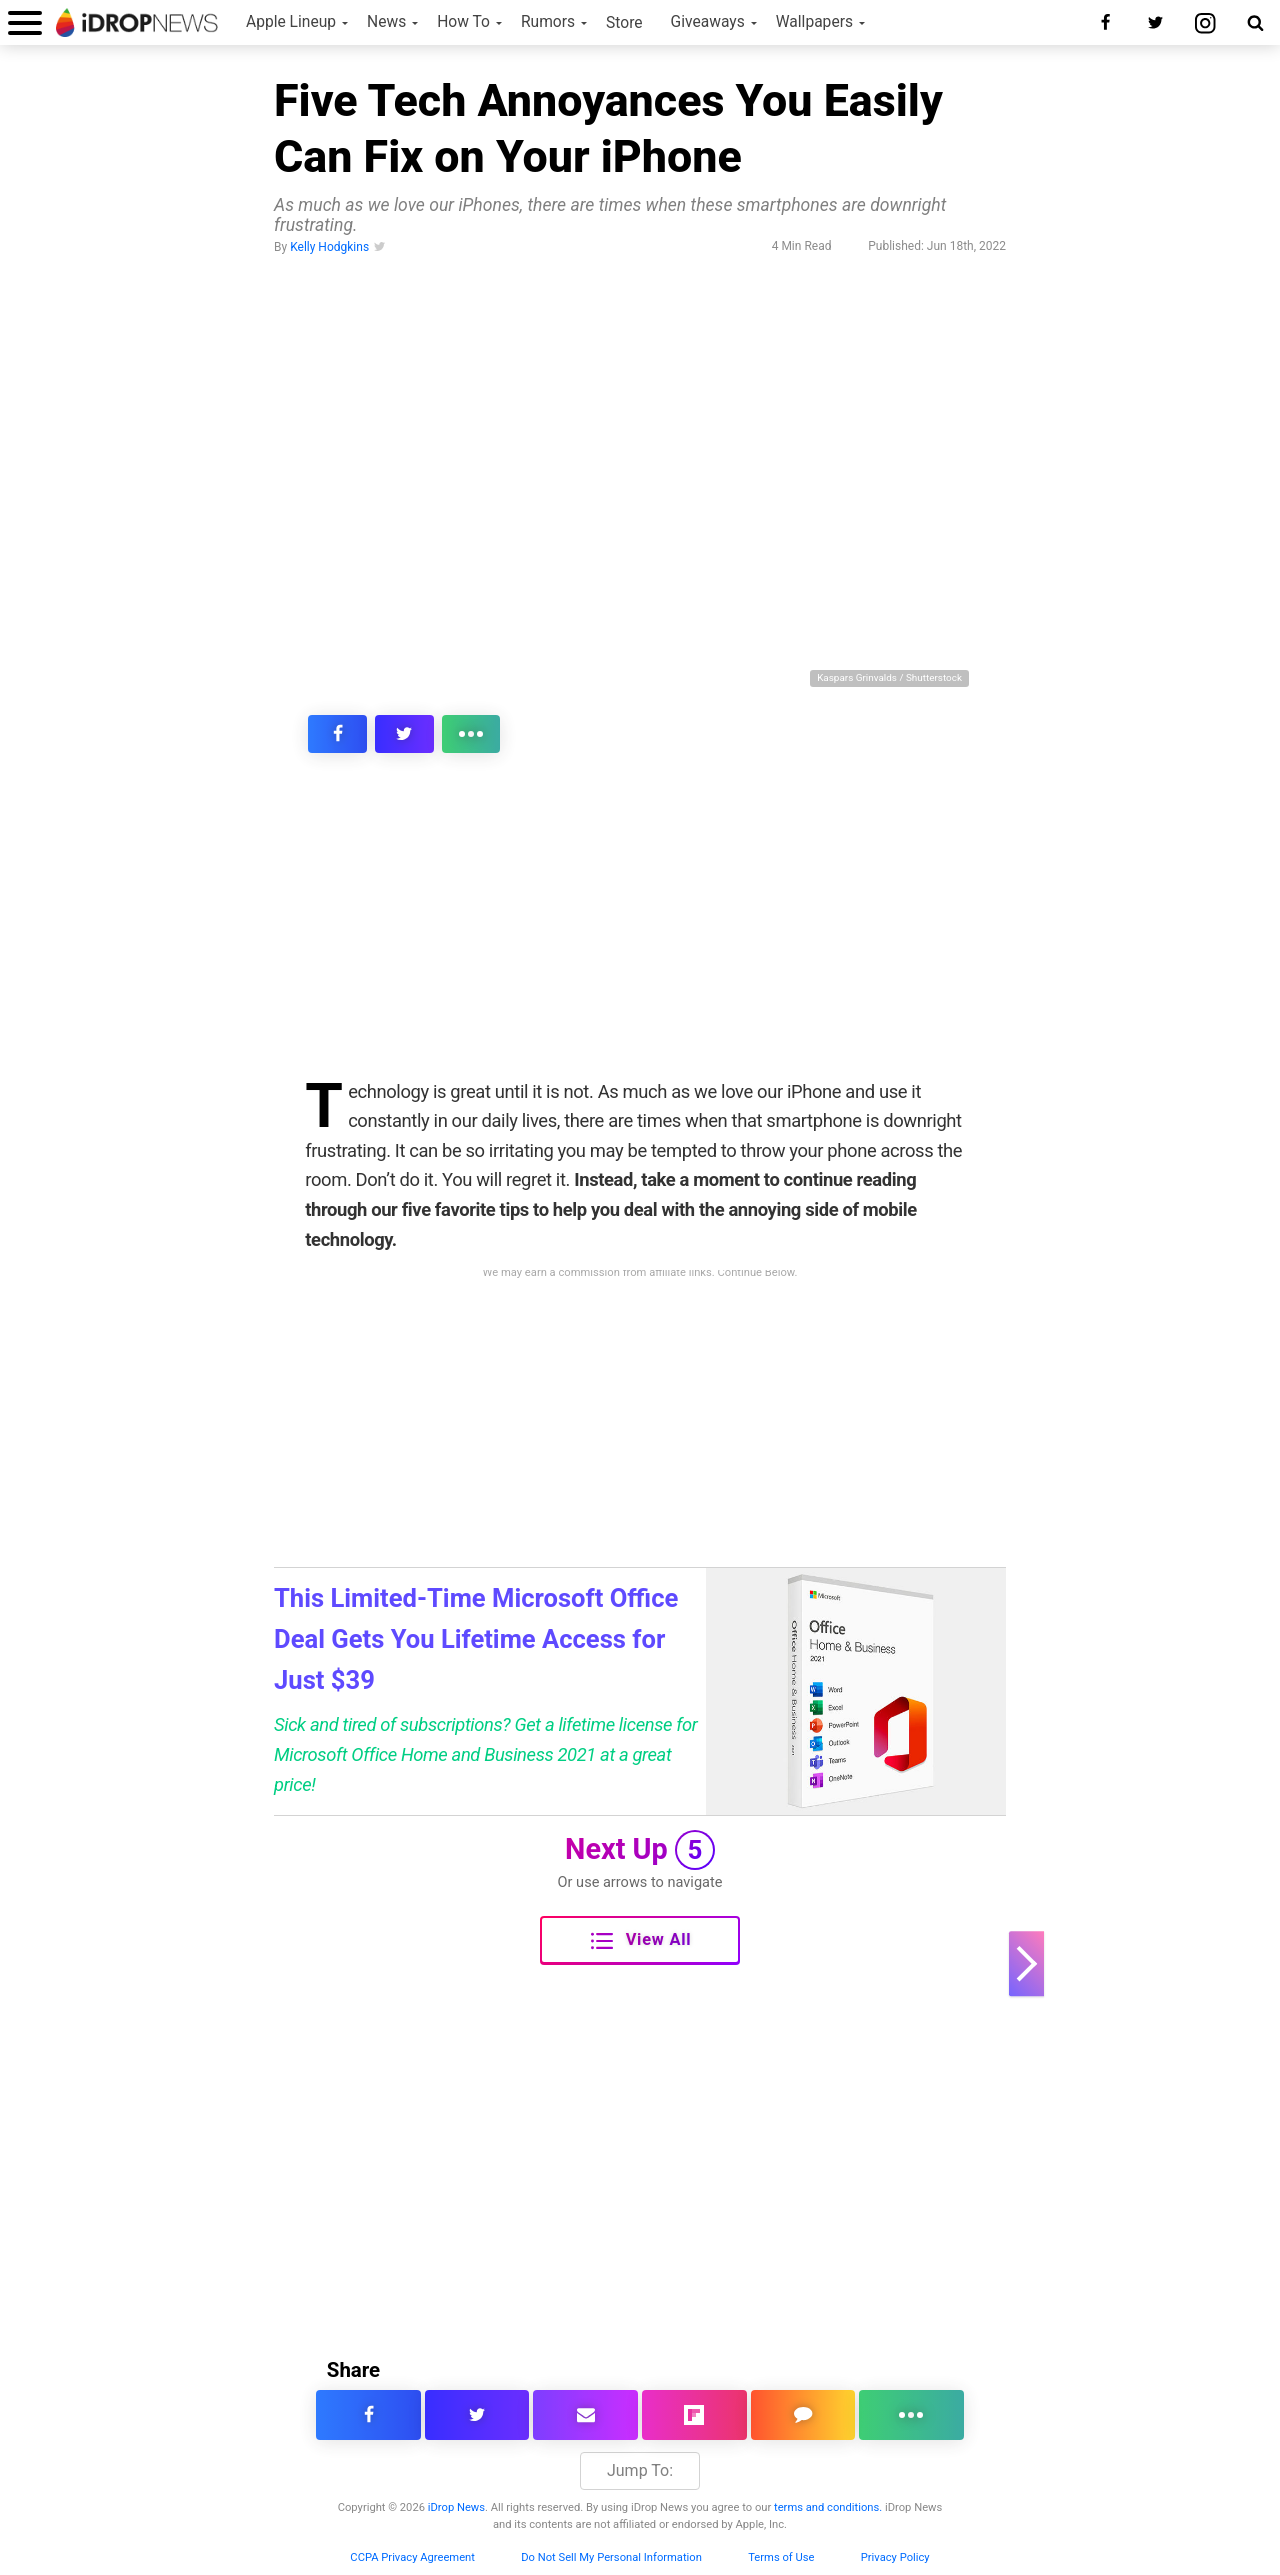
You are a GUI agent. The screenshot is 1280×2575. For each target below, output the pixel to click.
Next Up (640, 1850)
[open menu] (25, 22)
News (386, 22)
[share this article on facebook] (327, 734)
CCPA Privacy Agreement (412, 2557)
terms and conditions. (828, 2507)
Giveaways (708, 22)
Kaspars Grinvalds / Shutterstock (889, 677)
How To (463, 22)
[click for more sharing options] (419, 734)
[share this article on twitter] (373, 734)
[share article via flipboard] (694, 2415)
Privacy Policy (895, 2557)
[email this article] (585, 2415)
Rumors (548, 22)
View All (641, 1941)
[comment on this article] (803, 2415)
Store (624, 23)
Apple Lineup (291, 22)
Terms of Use (781, 2557)
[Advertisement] (640, 929)
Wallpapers (814, 22)
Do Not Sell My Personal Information (611, 2557)
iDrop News (456, 2507)
